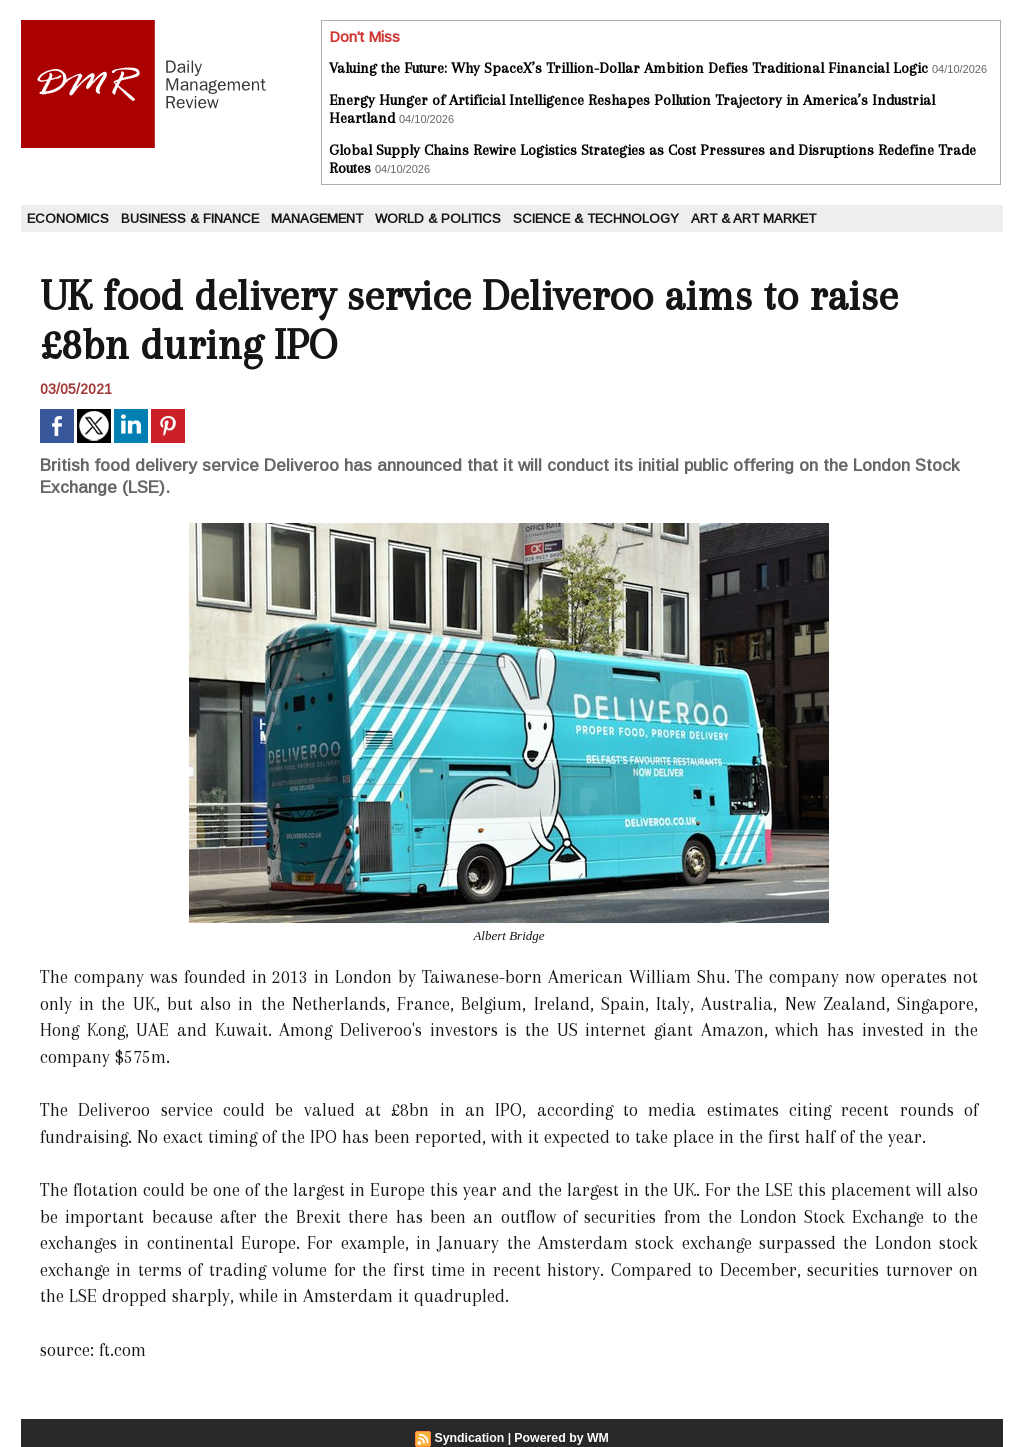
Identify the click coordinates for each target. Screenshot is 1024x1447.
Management (317, 218)
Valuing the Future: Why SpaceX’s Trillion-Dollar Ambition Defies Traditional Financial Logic (628, 68)
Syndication (471, 1438)
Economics (68, 218)
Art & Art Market (753, 218)
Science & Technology (596, 218)
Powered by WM (561, 1438)
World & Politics (438, 218)
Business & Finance (190, 218)
